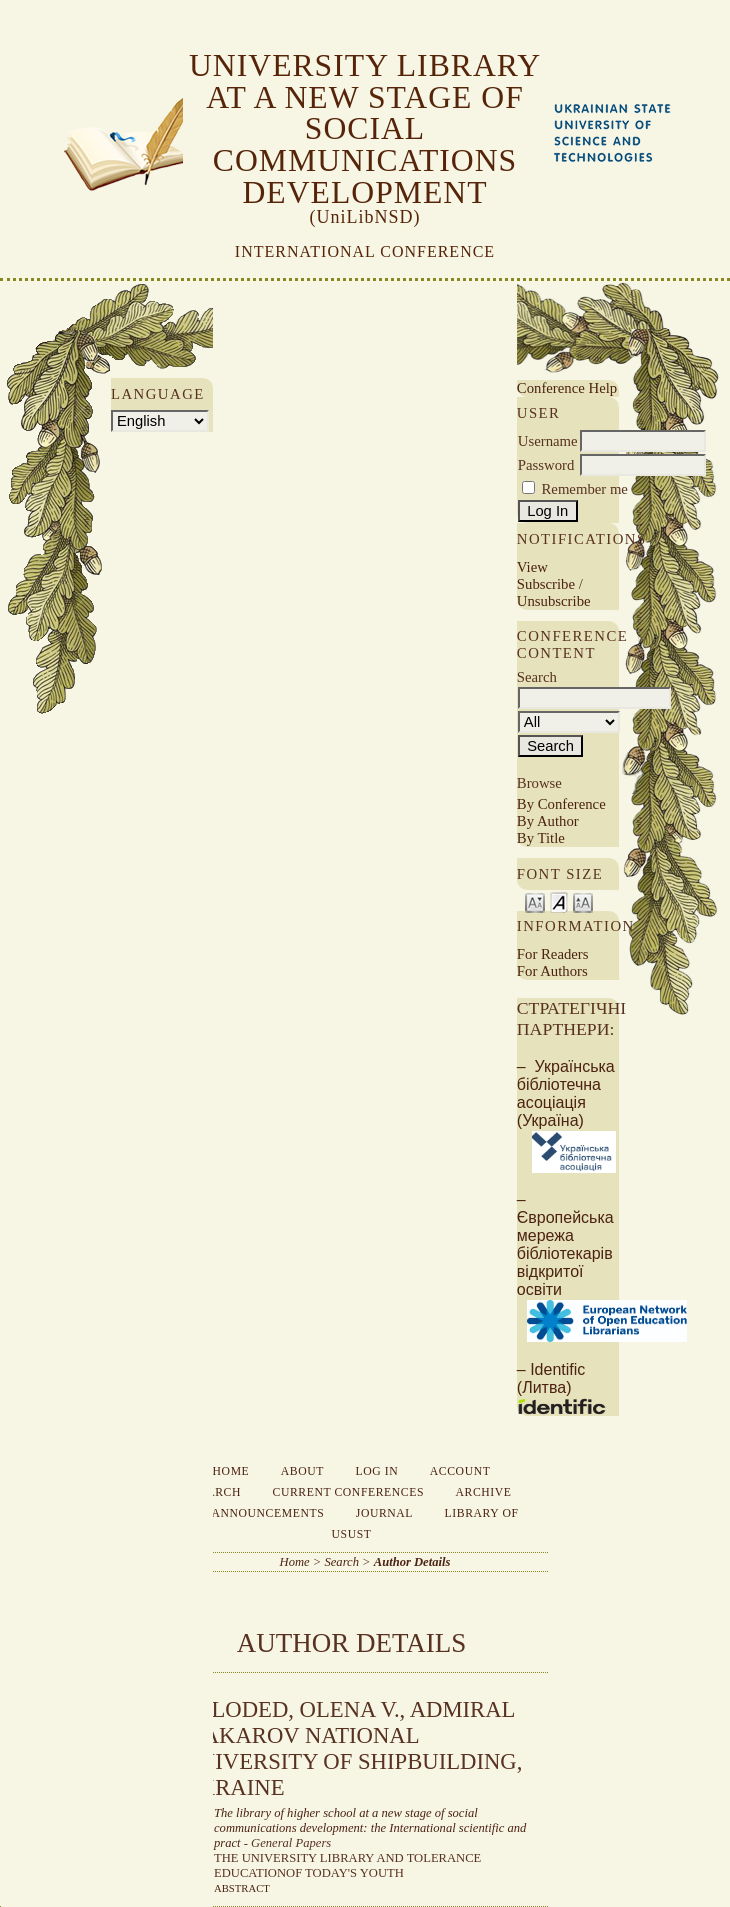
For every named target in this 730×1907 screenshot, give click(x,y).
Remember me (585, 489)
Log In (377, 1471)
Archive (484, 1492)
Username (548, 441)
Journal (384, 1513)
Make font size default (559, 901)
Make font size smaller (535, 901)
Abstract (242, 1888)
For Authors (552, 971)
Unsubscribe (554, 601)
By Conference (561, 804)
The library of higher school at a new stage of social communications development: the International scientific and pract (370, 1828)
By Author (548, 821)
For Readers (553, 954)
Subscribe (546, 584)
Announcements (267, 1513)
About (302, 1471)
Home (231, 1471)
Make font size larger (583, 901)
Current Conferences (349, 1492)
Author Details (412, 1562)
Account (460, 1471)
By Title (541, 838)
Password (546, 465)
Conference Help (567, 388)
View (532, 567)
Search (216, 1492)
